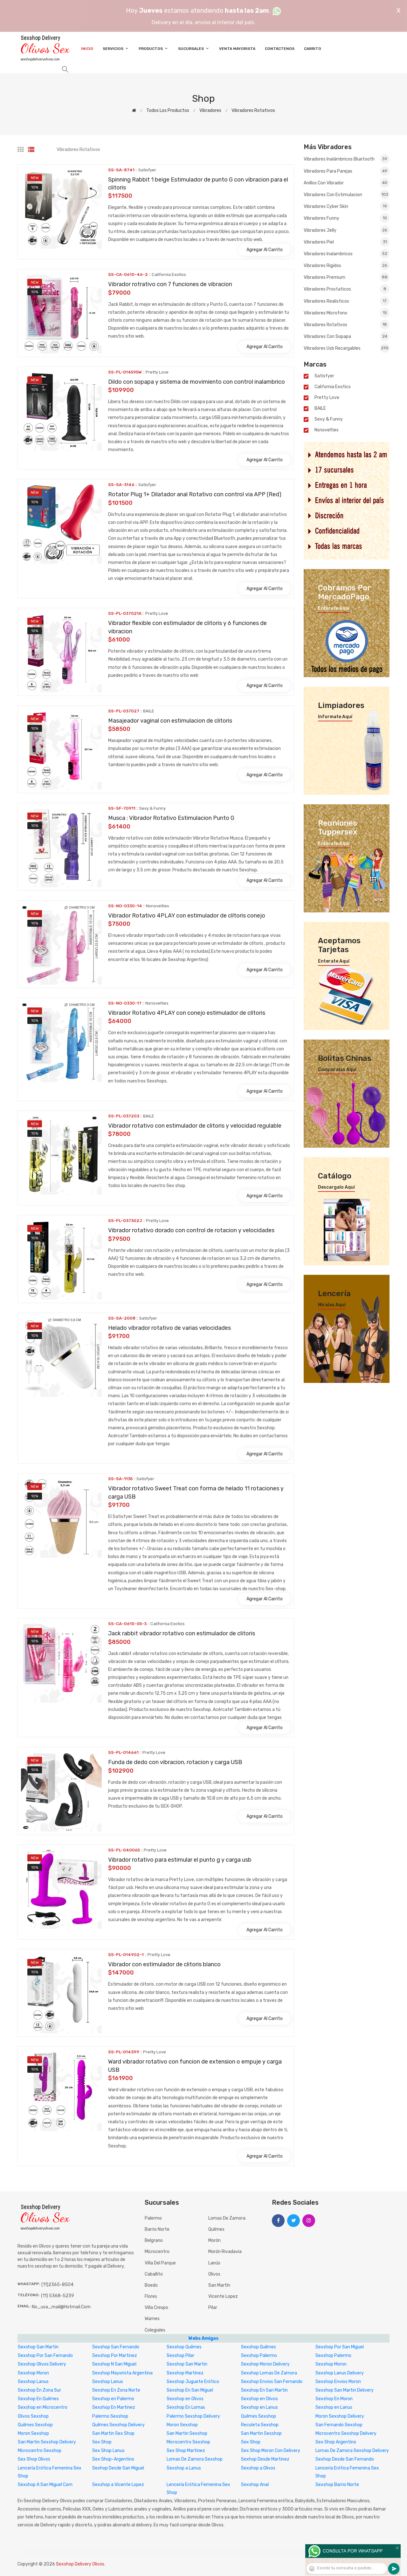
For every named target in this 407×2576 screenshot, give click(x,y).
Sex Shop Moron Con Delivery (270, 2450)
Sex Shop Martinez (186, 2450)
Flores (151, 2296)
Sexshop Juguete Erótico (193, 2381)
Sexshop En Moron (334, 2398)
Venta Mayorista (237, 48)
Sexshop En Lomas (186, 2407)
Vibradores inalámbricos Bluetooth (347, 159)
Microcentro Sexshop (188, 2442)
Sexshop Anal (255, 2484)
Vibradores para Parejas (347, 171)
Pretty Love (326, 397)
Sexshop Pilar (180, 2355)
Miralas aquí (332, 1305)
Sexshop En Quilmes (38, 2398)
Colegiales (155, 2330)
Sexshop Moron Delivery (265, 2364)
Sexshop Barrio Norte (337, 2484)
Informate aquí (335, 717)
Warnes (152, 2318)
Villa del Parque (160, 2263)
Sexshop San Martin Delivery (344, 2390)
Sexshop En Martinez (113, 2407)
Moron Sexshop (182, 2425)
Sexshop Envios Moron (338, 2381)
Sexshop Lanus (33, 2381)
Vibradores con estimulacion (347, 194)
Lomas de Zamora (226, 2218)
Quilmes (216, 2229)
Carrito (312, 48)
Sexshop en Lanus (259, 2407)
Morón (214, 2240)
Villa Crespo (156, 2307)
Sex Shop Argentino (335, 2442)
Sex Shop (102, 2442)
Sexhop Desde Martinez (265, 2459)
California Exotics (332, 387)
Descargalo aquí (336, 1187)
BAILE (320, 408)
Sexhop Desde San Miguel (118, 2468)
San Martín (219, 2285)
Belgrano (154, 2240)
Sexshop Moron (331, 2364)
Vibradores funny (347, 218)
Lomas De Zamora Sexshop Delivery (352, 2450)
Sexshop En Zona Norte (116, 2390)
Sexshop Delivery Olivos (80, 2564)
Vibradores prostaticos (347, 289)
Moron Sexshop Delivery (339, 2416)
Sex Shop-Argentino (113, 2459)
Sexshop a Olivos (258, 2468)
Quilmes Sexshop (258, 2416)
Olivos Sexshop (33, 2416)
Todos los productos (167, 110)
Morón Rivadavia (225, 2251)
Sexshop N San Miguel (114, 2364)
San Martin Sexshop (187, 2433)
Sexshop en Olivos (185, 2398)
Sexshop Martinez (185, 2373)
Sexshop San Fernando (115, 2347)
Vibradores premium (347, 277)
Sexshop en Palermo (113, 2398)
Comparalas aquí (337, 1070)
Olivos (214, 2274)
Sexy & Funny (328, 419)
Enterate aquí (333, 608)
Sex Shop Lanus (108, 2450)
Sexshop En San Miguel (190, 2390)
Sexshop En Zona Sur (39, 2390)
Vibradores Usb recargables (347, 347)
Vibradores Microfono (347, 313)
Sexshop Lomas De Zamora (269, 2373)
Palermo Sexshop (110, 2416)
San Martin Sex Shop (113, 2433)
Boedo (151, 2285)
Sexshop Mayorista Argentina (122, 2373)
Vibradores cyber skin (347, 206)
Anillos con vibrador (347, 183)
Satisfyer (324, 376)
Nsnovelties (326, 430)
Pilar (212, 2307)
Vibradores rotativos (253, 110)
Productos (154, 48)
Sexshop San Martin (38, 2347)
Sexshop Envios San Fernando (271, 2381)
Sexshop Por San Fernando (45, 2355)
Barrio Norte (157, 2229)
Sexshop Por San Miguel (339, 2347)
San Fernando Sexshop (338, 2425)
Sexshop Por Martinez (114, 2355)
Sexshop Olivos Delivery (42, 2364)
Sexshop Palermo (259, 2355)
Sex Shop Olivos (34, 2459)
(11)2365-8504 (57, 2284)
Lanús (214, 2263)
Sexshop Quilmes (184, 2347)
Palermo (153, 2218)
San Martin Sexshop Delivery (47, 2442)
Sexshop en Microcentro (42, 2407)
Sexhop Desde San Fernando (344, 2459)
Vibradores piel (347, 242)
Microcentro (157, 2251)
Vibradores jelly (347, 230)
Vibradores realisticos (347, 301)
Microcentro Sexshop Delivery (345, 2433)
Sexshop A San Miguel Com (45, 2484)
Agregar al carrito (264, 249)
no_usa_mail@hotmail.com (61, 2307)
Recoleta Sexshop (260, 2425)
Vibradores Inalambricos (347, 253)
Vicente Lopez (223, 2296)
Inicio (87, 48)
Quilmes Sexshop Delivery (118, 2425)
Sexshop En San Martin (264, 2390)
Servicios (116, 48)
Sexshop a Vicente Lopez (118, 2484)
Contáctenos (279, 48)
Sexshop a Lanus (184, 2468)
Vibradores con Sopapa (347, 336)
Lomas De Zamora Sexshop (195, 2459)
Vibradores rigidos (347, 265)
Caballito (154, 2274)
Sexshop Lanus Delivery (339, 2373)
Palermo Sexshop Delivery (193, 2416)
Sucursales (194, 48)
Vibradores (210, 110)
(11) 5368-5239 (57, 2295)
